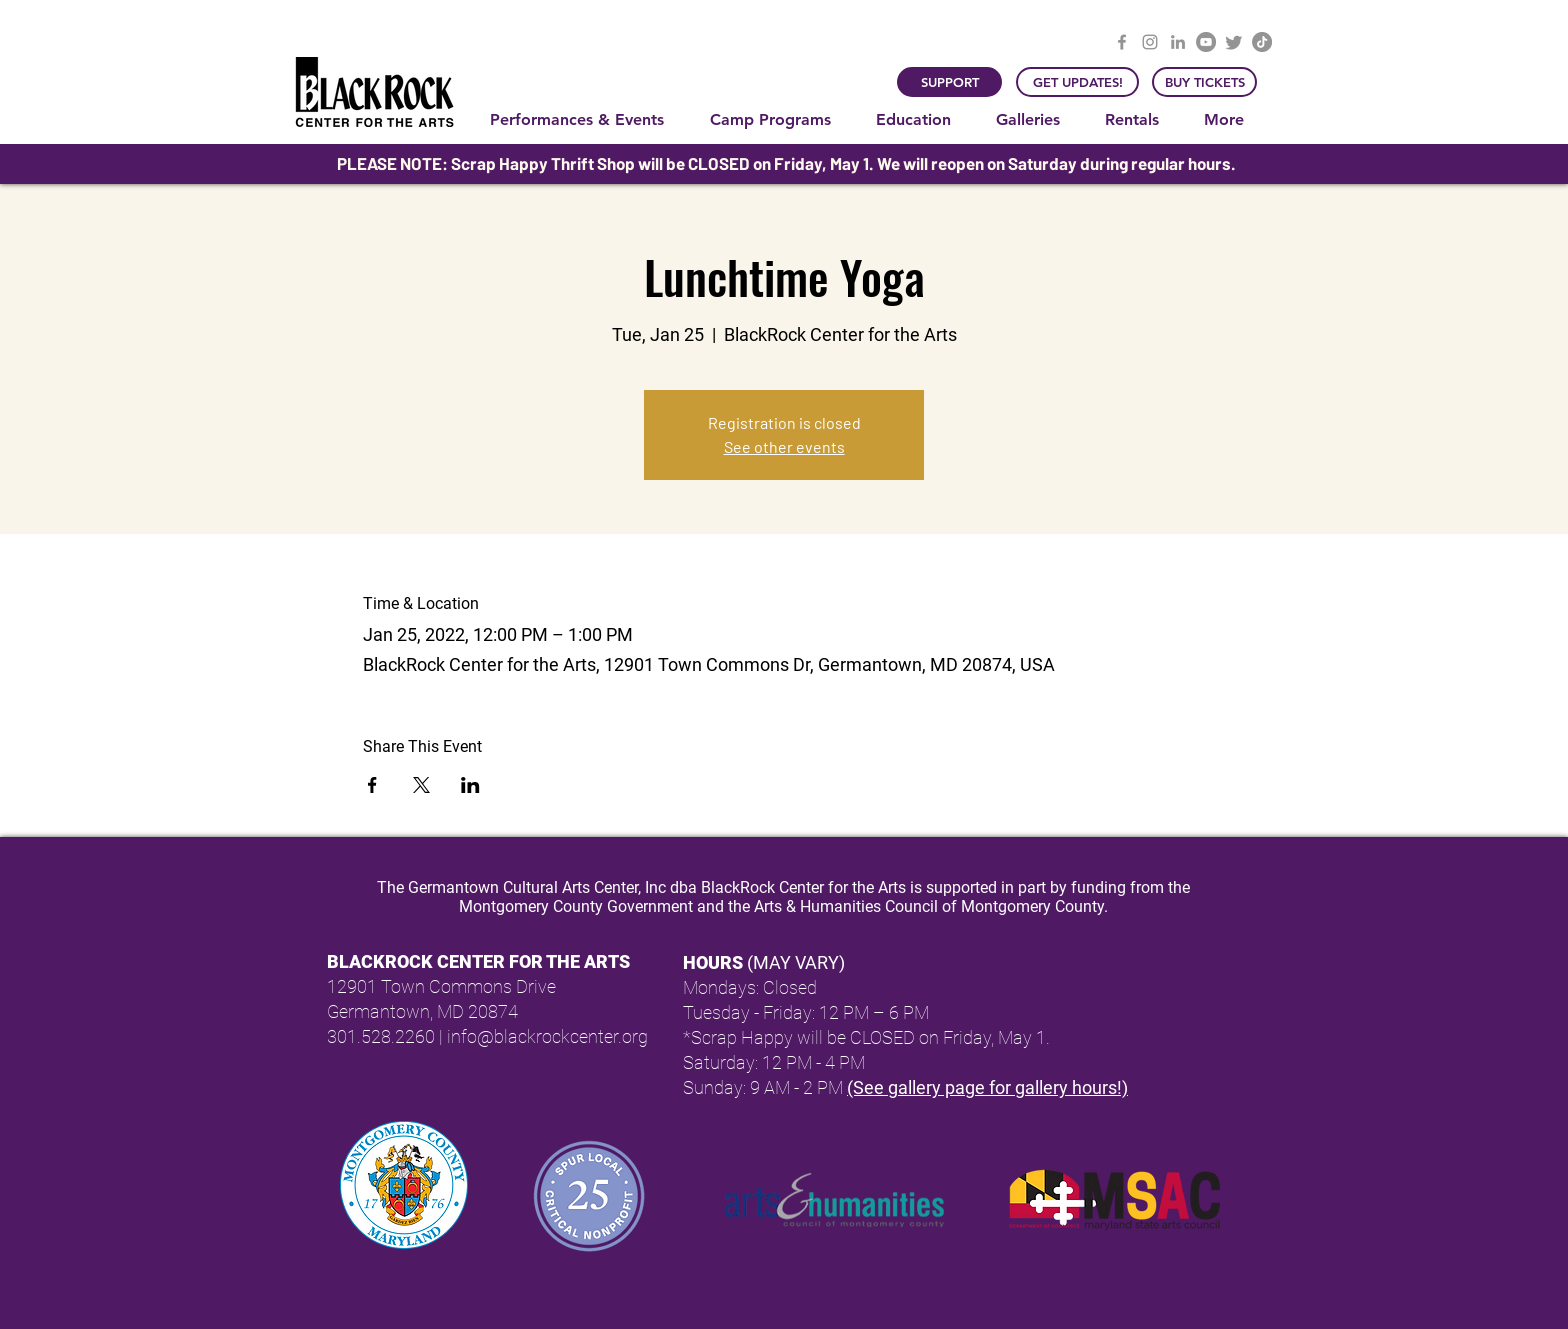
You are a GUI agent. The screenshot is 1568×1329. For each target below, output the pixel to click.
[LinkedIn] (1178, 42)
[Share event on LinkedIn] (470, 785)
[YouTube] (1206, 42)
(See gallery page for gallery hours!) (987, 1087)
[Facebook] (1122, 42)
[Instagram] (1150, 42)
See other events (784, 446)
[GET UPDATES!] (1077, 82)
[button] (585, 120)
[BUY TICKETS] (1204, 82)
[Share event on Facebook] (372, 785)
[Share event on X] (421, 785)
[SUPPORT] (949, 82)
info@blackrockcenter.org (547, 1036)
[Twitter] (1234, 42)
